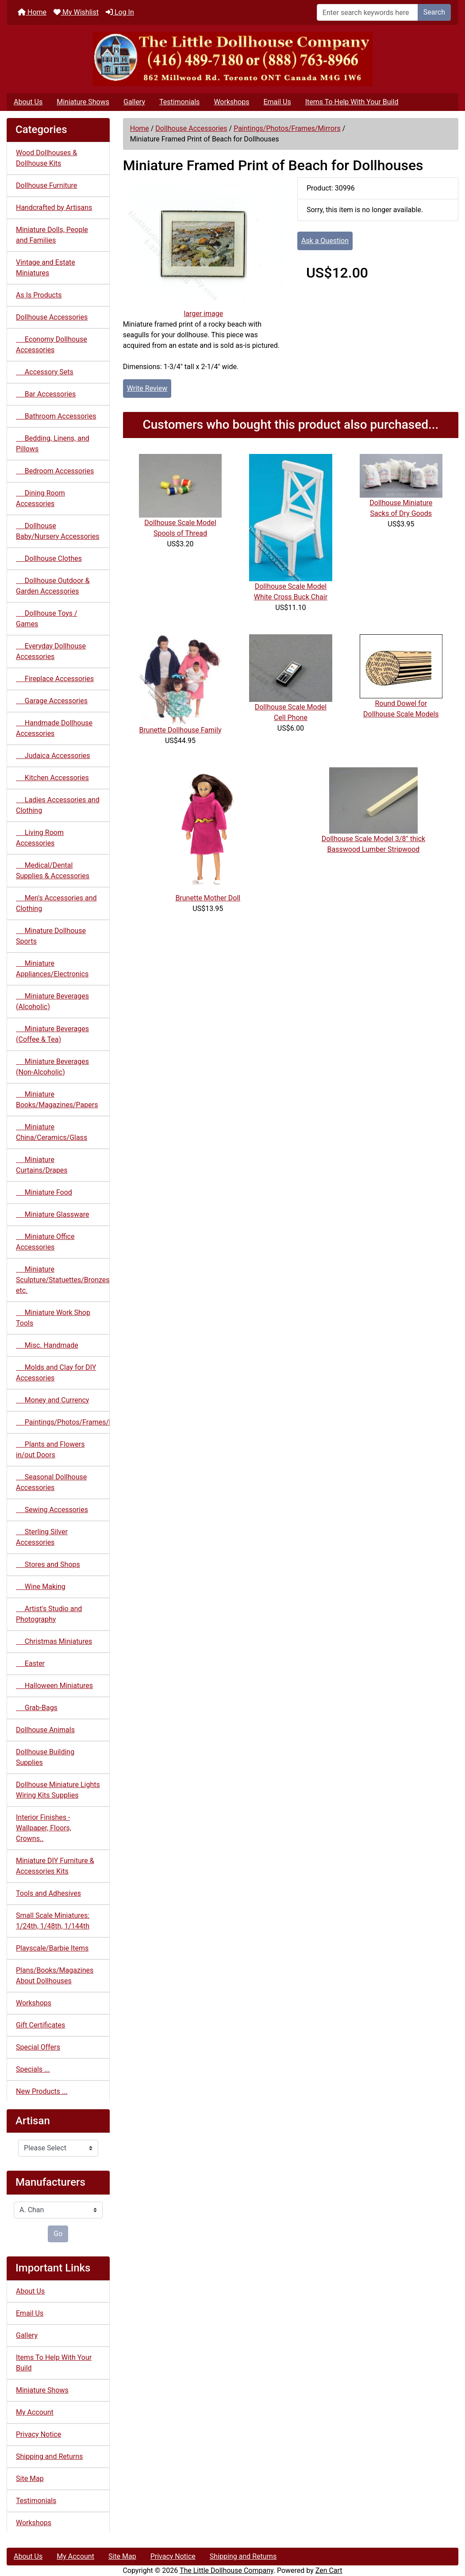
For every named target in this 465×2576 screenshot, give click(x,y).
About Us (28, 102)
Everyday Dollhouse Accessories (51, 651)
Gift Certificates (40, 2025)
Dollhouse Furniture (46, 185)
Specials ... (33, 2069)
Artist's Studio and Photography (49, 1613)
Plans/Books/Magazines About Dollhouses (54, 1975)
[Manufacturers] (58, 2210)
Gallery (134, 102)
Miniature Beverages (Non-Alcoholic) (52, 1066)
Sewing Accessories (52, 1509)
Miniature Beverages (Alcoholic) (52, 1001)
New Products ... (42, 2091)
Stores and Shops (48, 1564)
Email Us (277, 102)
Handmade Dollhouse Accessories (54, 728)
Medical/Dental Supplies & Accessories (52, 870)
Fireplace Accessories (55, 678)
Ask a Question (325, 240)
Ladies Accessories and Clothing (58, 805)
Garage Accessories (52, 701)
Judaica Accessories (53, 755)
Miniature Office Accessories (45, 1241)
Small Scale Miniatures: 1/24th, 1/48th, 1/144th (52, 1920)
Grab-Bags (37, 1707)
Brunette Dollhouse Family (180, 730)
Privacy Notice (38, 2434)
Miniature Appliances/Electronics (52, 968)
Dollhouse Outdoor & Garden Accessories (52, 585)
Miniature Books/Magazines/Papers (57, 1099)
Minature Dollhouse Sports (51, 935)
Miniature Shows (83, 102)
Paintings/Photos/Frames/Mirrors (287, 128)
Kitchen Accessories (52, 778)
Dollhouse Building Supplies (45, 1757)
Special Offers (38, 2047)
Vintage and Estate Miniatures (45, 267)
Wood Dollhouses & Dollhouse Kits (46, 158)
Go (58, 2233)
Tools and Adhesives (48, 1893)
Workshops (231, 102)
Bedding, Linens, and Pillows (52, 443)
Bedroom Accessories (55, 471)
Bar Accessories (46, 394)
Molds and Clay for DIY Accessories (56, 1372)
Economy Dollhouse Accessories (51, 344)
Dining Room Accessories (40, 498)
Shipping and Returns (49, 2456)
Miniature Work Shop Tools (53, 1317)
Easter (30, 1663)
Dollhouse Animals (45, 1730)
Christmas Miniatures (54, 1641)
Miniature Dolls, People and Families (52, 234)
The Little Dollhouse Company (226, 2570)
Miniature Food (44, 1192)
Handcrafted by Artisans (54, 207)
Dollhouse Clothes (49, 558)
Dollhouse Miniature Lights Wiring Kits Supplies (58, 1789)
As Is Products (38, 295)
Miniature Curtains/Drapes (42, 1164)
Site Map (30, 2478)
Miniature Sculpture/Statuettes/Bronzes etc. (63, 1280)
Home (32, 12)
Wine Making (40, 1586)
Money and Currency (52, 1400)
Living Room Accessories (40, 837)
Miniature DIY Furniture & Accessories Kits (55, 1865)
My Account (35, 2412)
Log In (120, 12)
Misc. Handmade (47, 1345)
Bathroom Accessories (56, 416)
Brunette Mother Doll (207, 898)
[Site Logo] (232, 59)
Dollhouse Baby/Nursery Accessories (58, 531)
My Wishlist (76, 12)
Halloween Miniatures (54, 1685)
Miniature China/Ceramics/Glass (51, 1132)
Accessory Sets (44, 372)
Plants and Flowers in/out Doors (50, 1449)
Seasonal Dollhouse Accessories (51, 1482)
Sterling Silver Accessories (42, 1537)
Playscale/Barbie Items (52, 1948)
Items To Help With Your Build (352, 102)
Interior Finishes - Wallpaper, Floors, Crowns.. (43, 1828)
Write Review (147, 388)
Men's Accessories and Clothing (56, 903)
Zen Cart (328, 2570)
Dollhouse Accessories (191, 128)
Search (434, 12)
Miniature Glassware (52, 1214)
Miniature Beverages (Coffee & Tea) (52, 1034)
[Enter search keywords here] (367, 12)
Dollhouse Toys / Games (46, 618)
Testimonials (179, 102)
